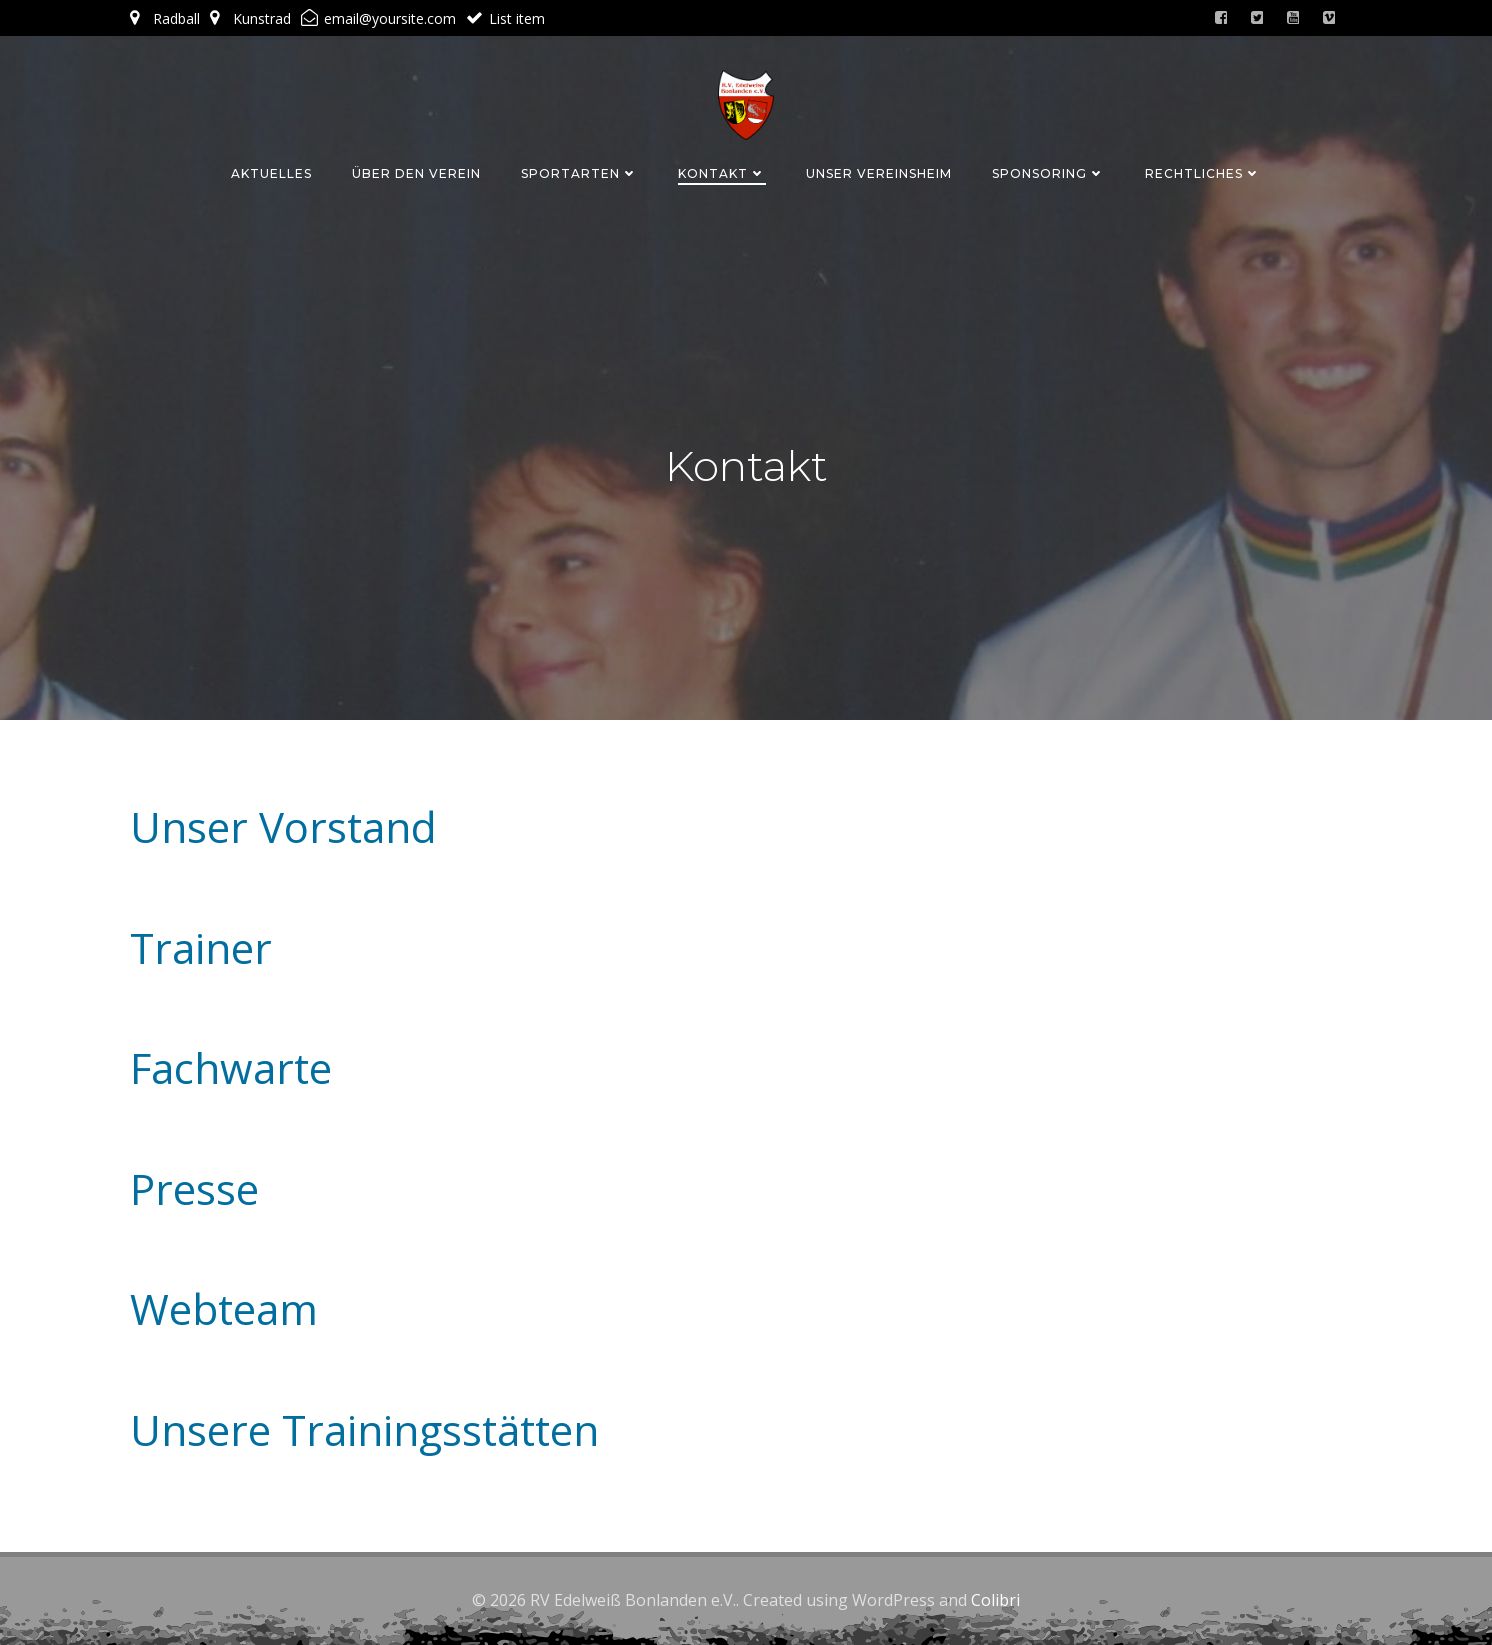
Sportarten (579, 173)
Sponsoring (1048, 173)
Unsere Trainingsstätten (364, 1429)
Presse (194, 1188)
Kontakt (722, 173)
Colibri (995, 1600)
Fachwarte (231, 1067)
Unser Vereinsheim (879, 173)
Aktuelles (271, 173)
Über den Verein (416, 173)
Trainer (201, 947)
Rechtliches (1203, 173)
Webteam (224, 1308)
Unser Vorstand (283, 826)
